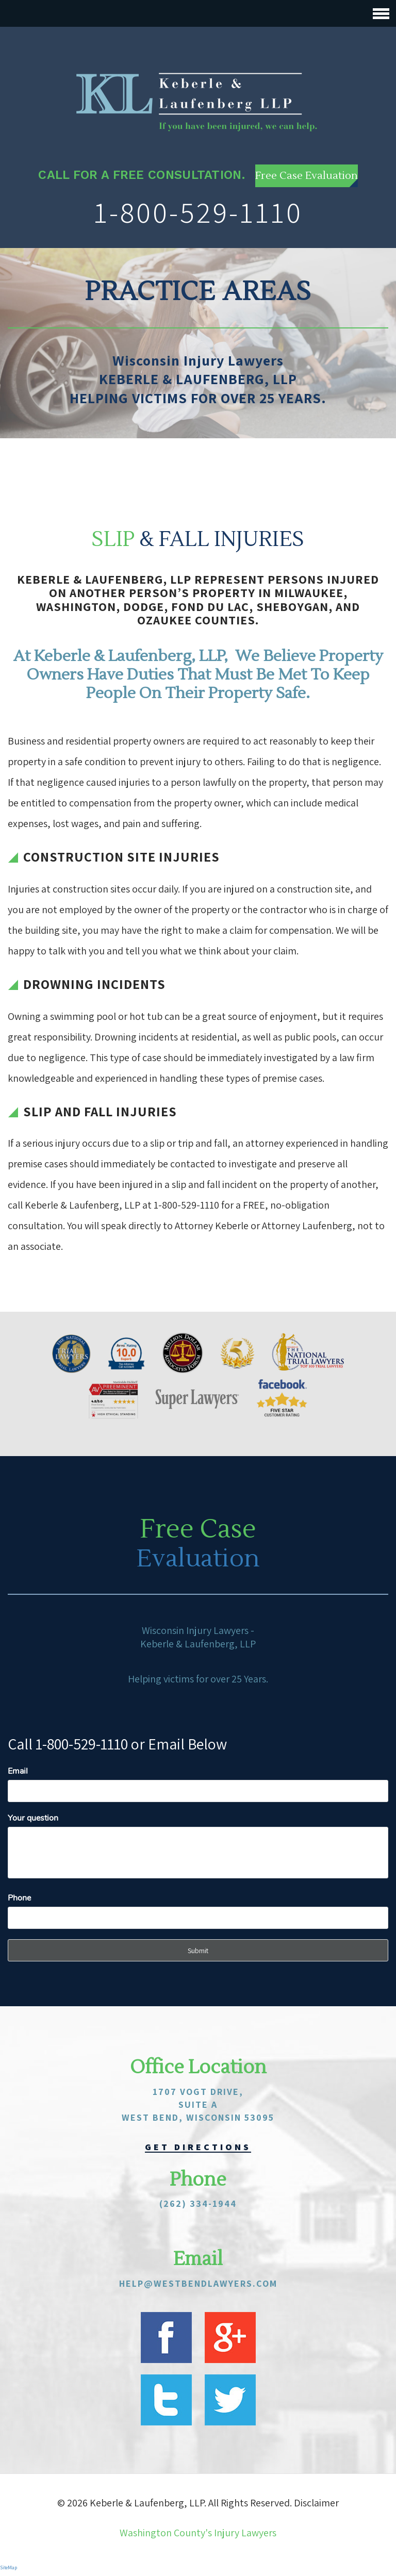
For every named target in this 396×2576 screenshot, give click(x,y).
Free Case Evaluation (307, 174)
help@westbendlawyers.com (198, 2282)
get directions (198, 2146)
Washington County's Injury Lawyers (198, 2531)
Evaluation (198, 1557)
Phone (19, 1897)
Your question (33, 1817)
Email (18, 1770)
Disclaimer (316, 2501)
